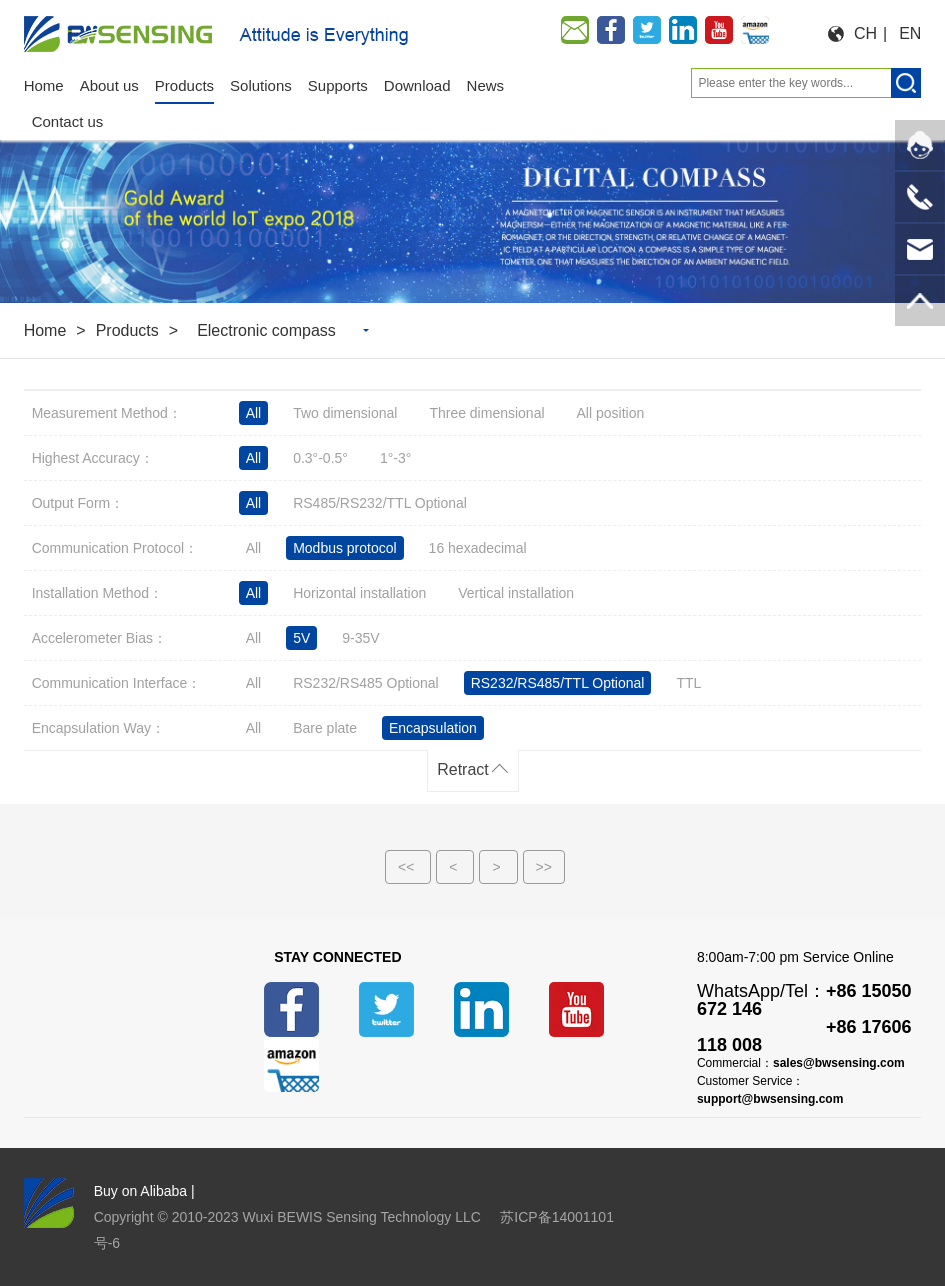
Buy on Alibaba (140, 1191)
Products (127, 330)
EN (910, 33)
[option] (472, 209)
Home (45, 330)
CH (865, 33)
